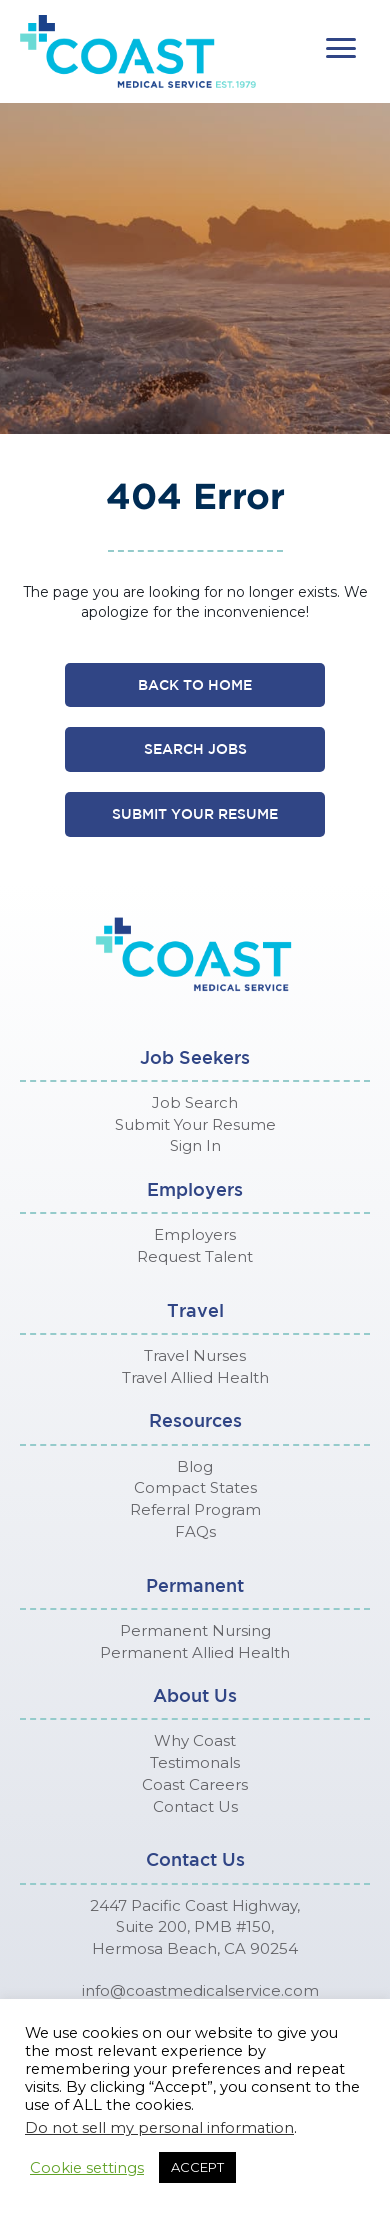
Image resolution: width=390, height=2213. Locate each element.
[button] (341, 48)
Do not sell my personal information (159, 2128)
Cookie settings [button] (87, 2168)
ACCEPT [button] (197, 2167)
